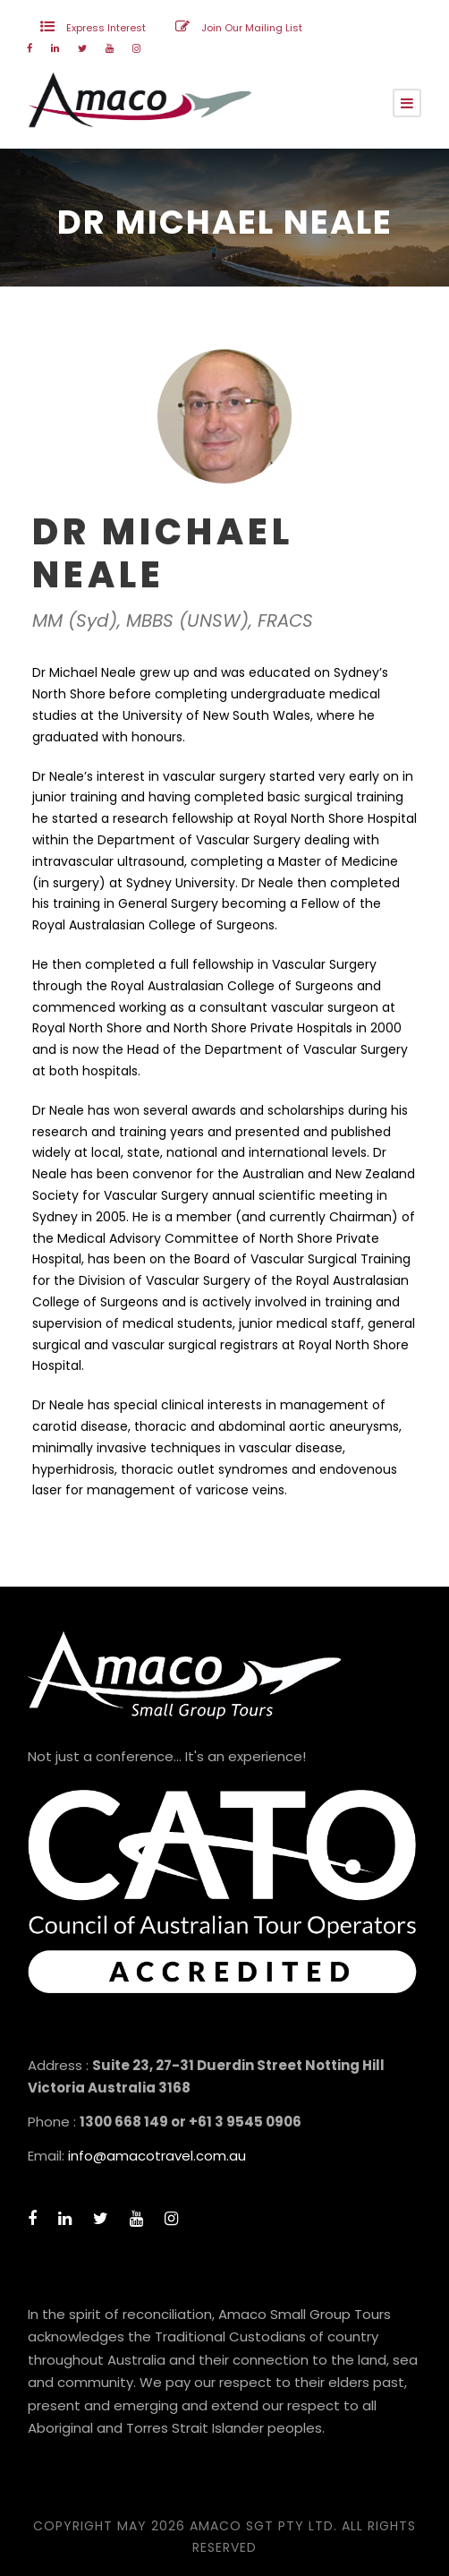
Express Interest (106, 28)
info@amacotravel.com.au (157, 2155)
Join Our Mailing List (251, 28)
